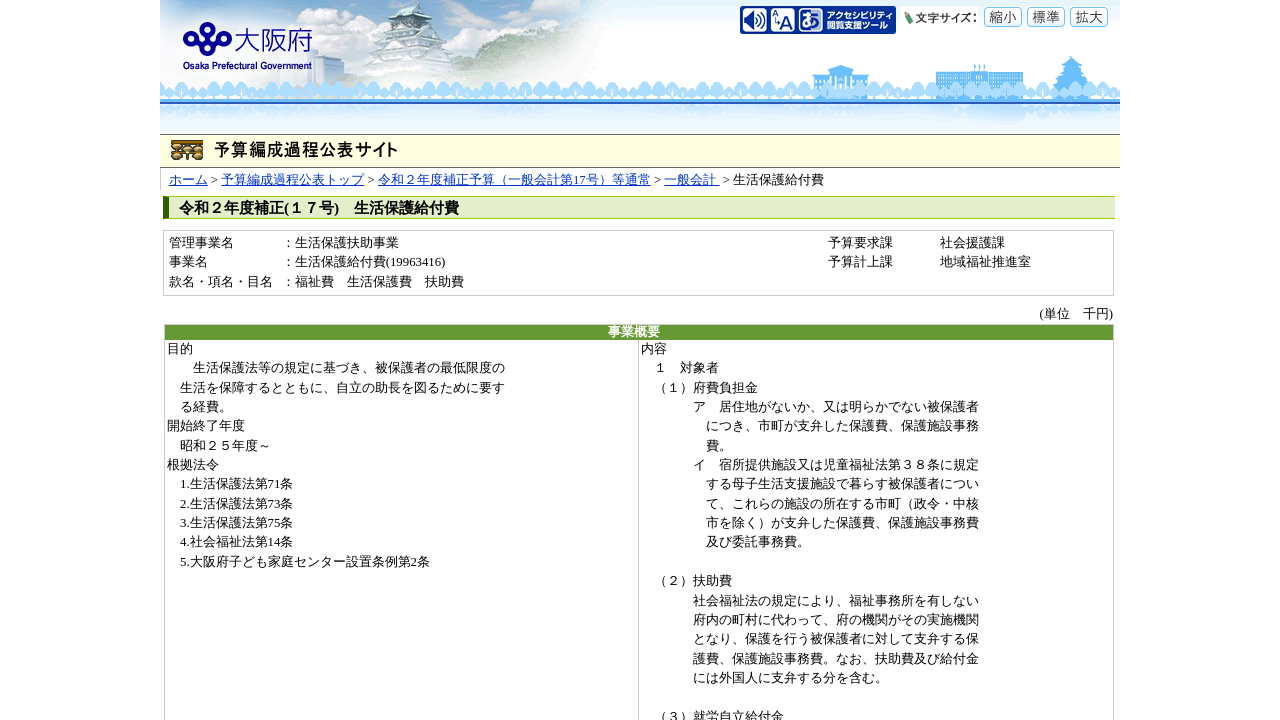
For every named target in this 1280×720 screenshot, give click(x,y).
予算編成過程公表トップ (292, 180)
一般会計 (691, 180)
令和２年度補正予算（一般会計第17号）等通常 (514, 180)
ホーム (188, 180)
